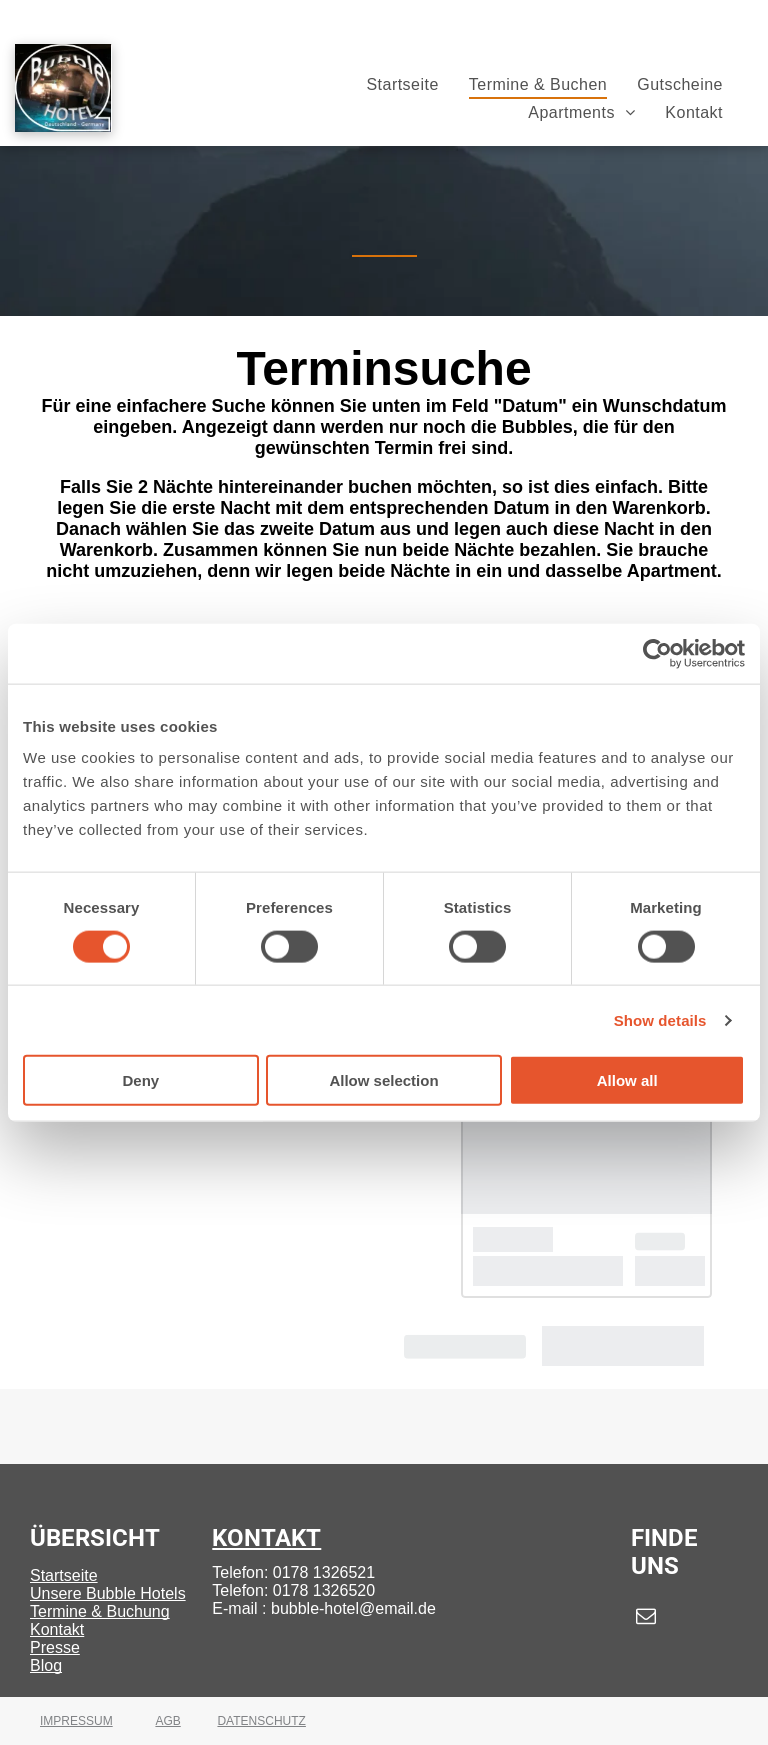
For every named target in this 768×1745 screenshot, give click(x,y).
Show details (660, 1019)
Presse (55, 1647)
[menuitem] (402, 85)
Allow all (627, 1080)
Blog (46, 1665)
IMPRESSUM (76, 1721)
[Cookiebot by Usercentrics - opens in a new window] (657, 653)
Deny (140, 1080)
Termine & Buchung (100, 1611)
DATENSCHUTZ (261, 1721)
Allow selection (383, 1080)
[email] (646, 1618)
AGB (167, 1721)
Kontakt (57, 1629)
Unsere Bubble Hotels (108, 1593)
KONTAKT (266, 1538)
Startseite (64, 1575)
